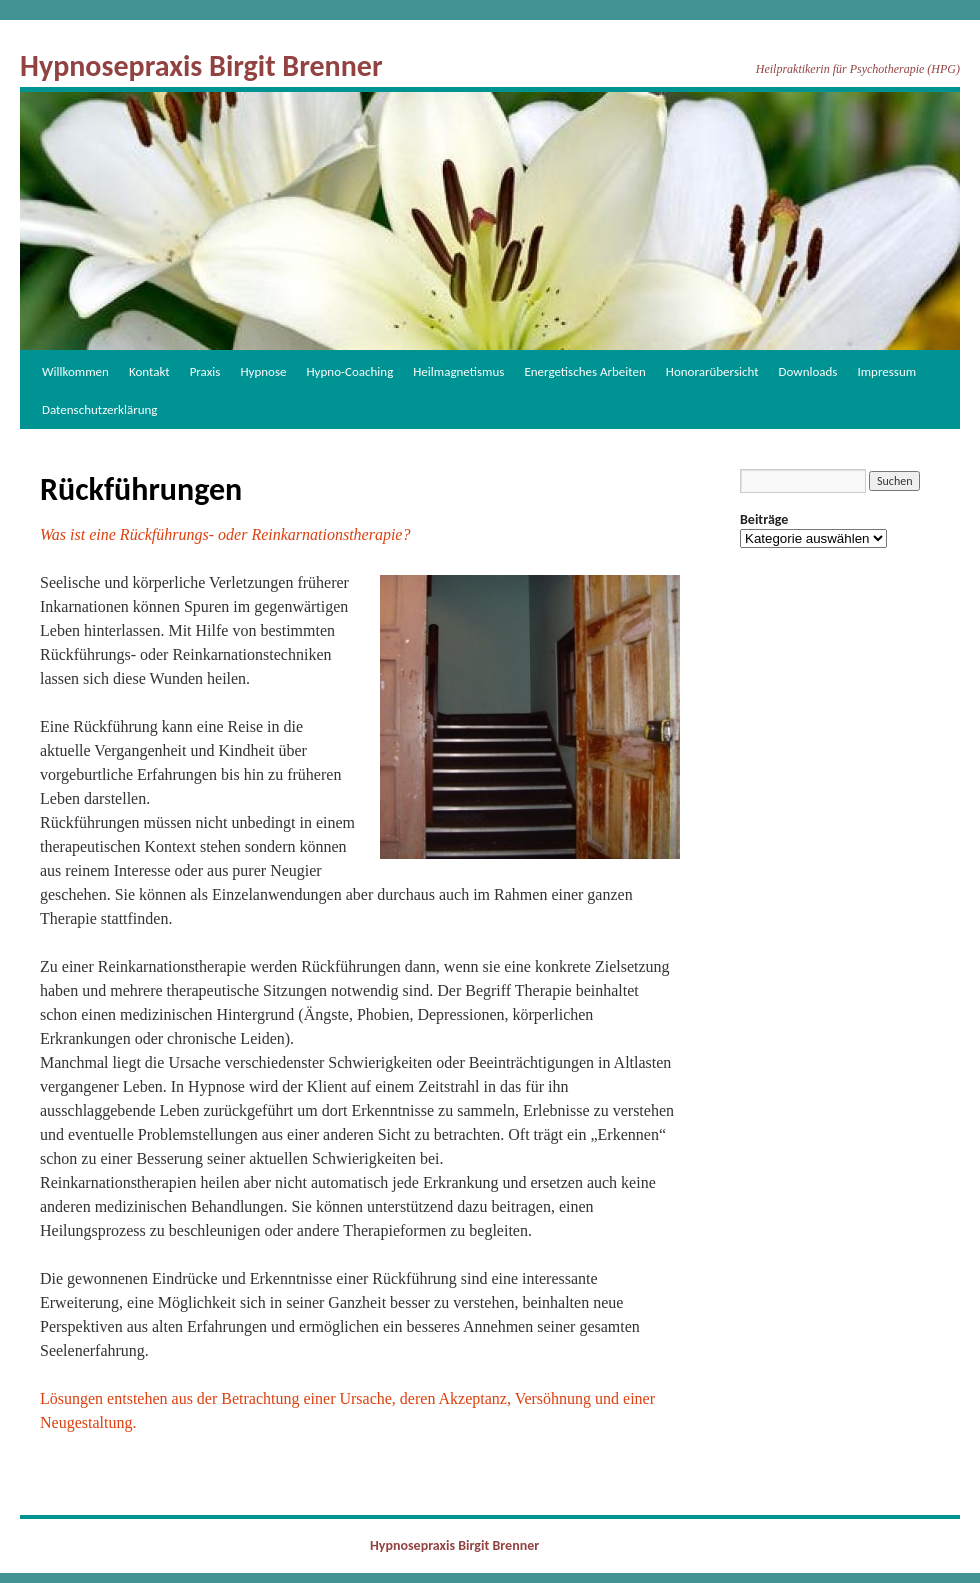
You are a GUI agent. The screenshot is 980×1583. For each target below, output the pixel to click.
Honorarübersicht (712, 371)
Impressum (886, 371)
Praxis (205, 371)
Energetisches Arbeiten (584, 371)
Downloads (808, 371)
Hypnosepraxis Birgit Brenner (201, 65)
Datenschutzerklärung (100, 409)
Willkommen (75, 371)
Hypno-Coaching (350, 371)
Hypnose (263, 371)
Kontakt (149, 371)
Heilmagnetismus (458, 371)
